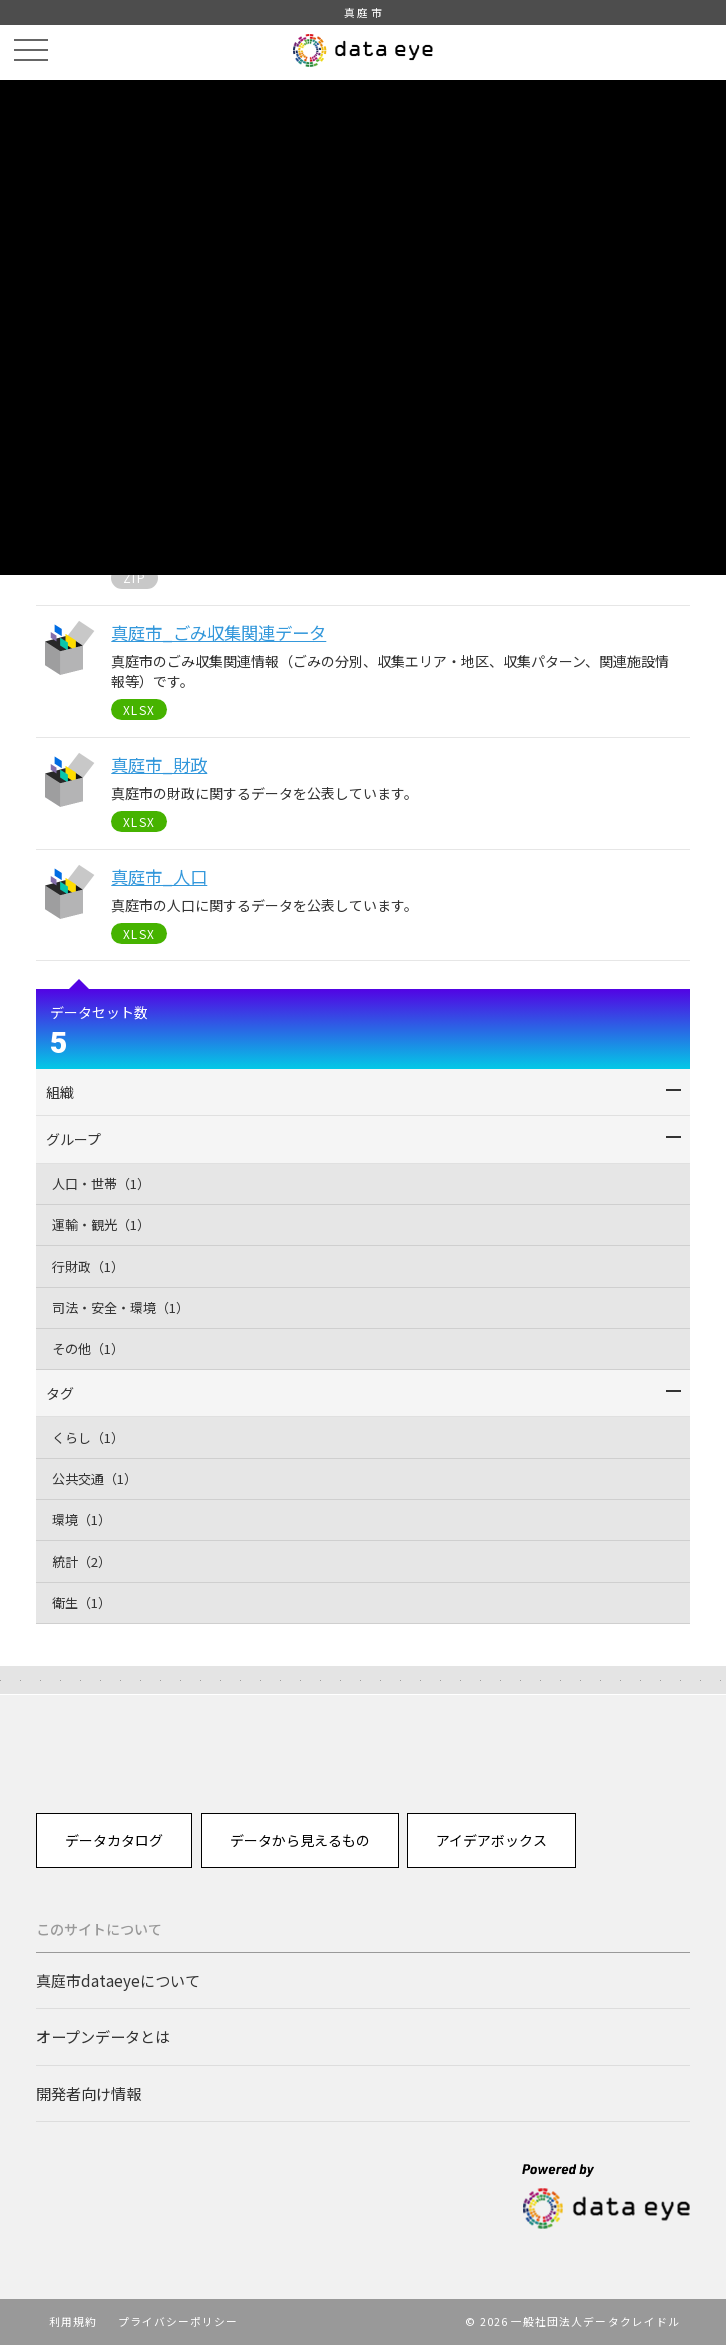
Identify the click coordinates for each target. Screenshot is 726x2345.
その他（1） (88, 1348)
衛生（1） (81, 1602)
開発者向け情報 (88, 2093)
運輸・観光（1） (101, 1224)
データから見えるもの (300, 1840)
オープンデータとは (103, 2036)
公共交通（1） (94, 1478)
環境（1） (81, 1519)
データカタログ (114, 1840)
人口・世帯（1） (101, 1183)
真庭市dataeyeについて (118, 1980)
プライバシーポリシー (178, 2321)
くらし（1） (88, 1437)
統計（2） (81, 1561)
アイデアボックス (491, 1840)
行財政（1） (88, 1266)
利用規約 (73, 2321)
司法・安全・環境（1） (120, 1307)
